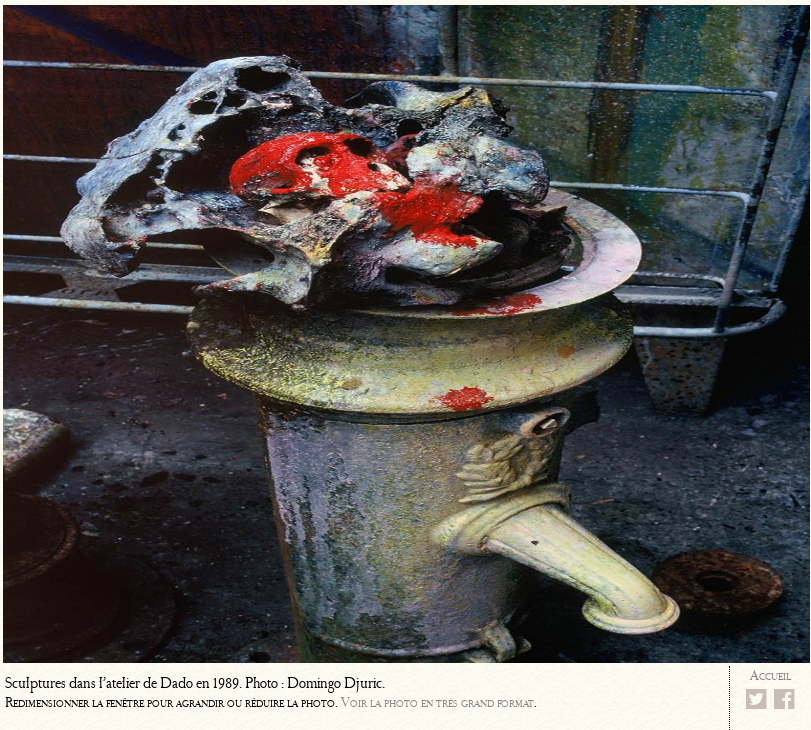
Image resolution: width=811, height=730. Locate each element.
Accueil (770, 675)
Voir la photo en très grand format (437, 702)
